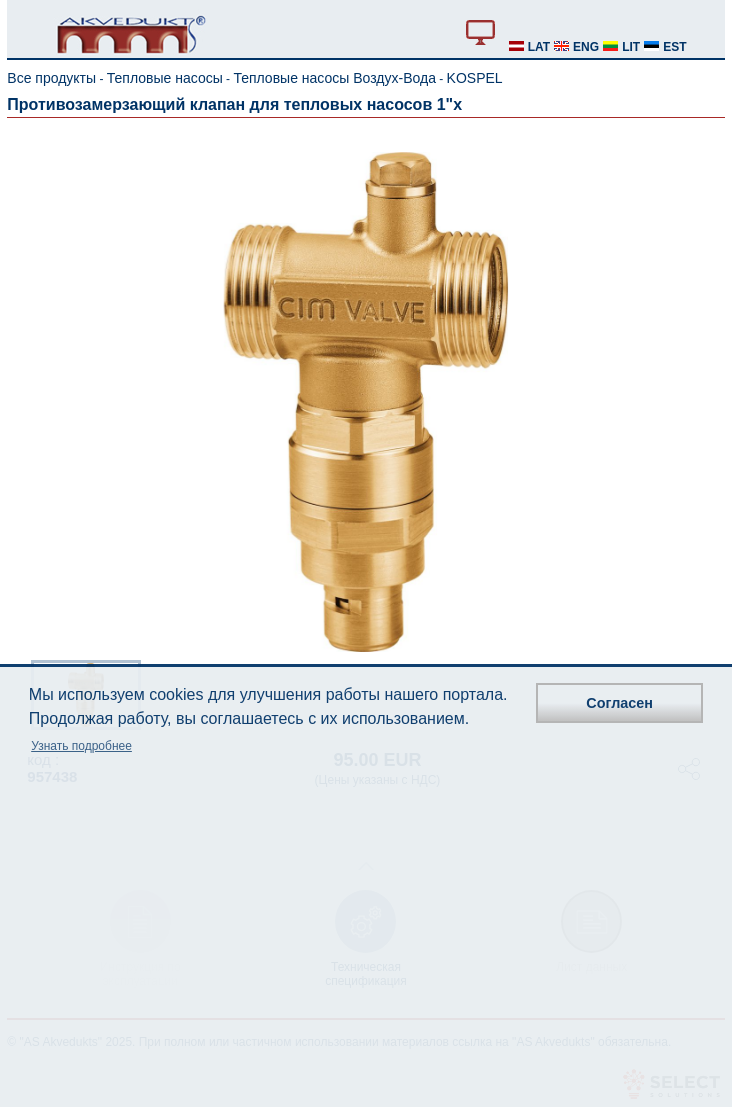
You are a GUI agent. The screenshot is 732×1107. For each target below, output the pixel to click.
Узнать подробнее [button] (81, 746)
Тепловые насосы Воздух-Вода (334, 78)
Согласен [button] (619, 703)
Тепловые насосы (165, 78)
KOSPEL (475, 78)
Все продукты (51, 78)
